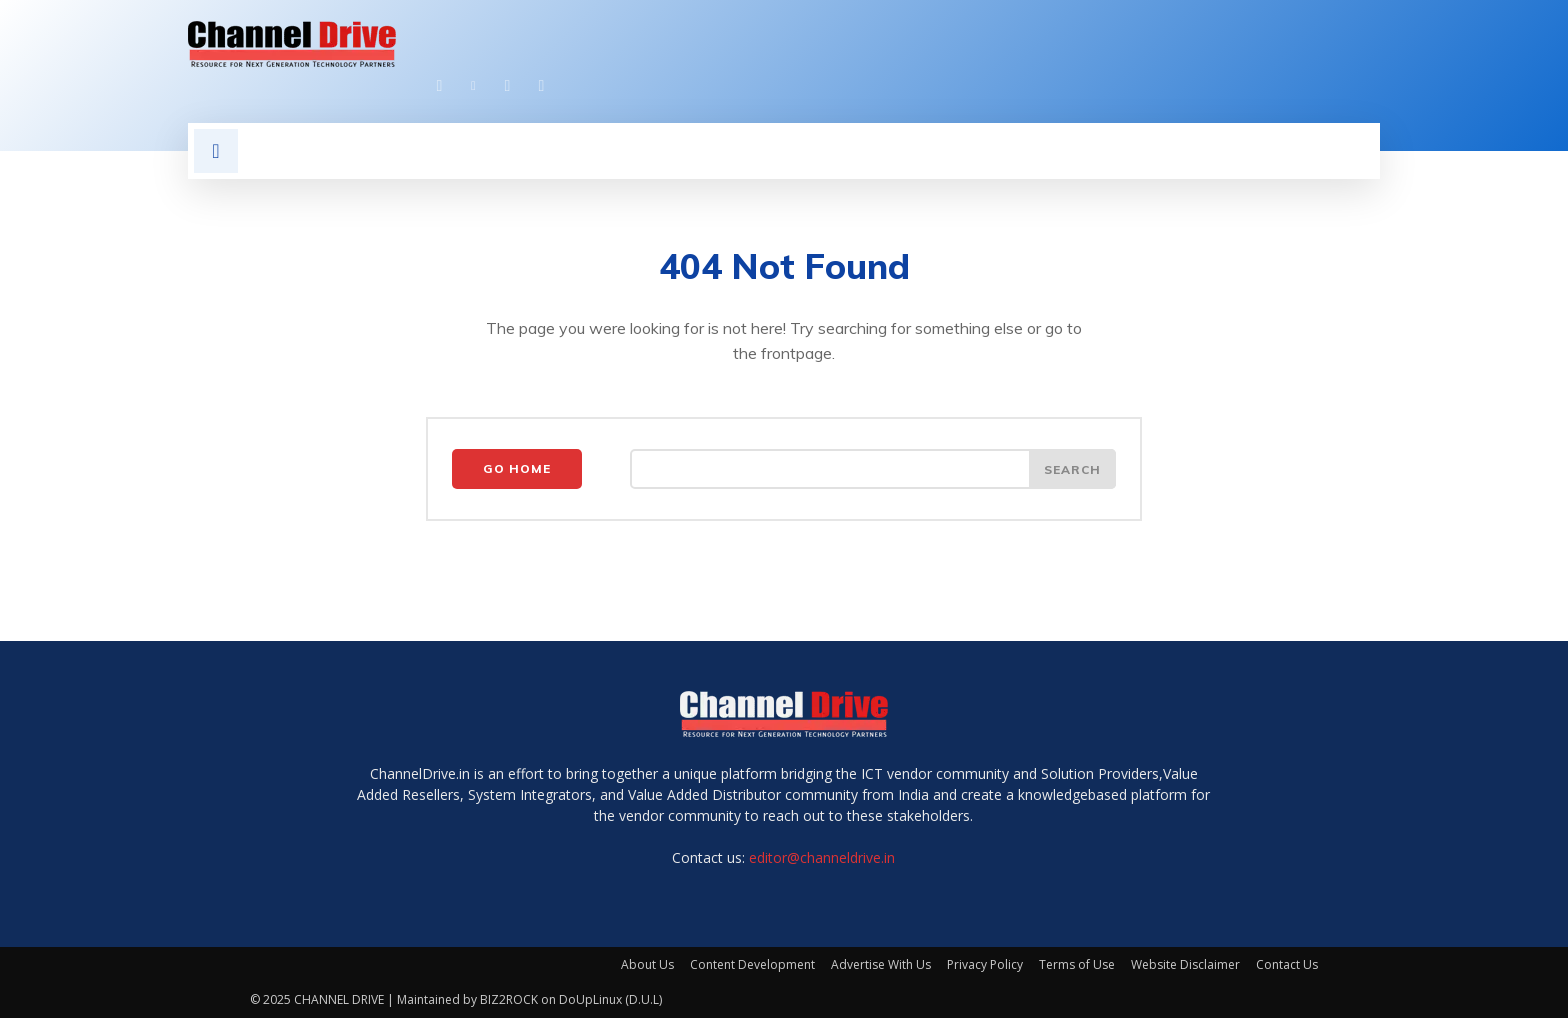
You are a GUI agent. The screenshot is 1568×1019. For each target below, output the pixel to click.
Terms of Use (1077, 965)
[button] (216, 151)
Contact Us (1287, 965)
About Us (647, 965)
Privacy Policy (985, 965)
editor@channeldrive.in (822, 858)
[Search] (1072, 470)
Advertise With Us (881, 965)
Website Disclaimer (1185, 965)
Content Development (752, 965)
